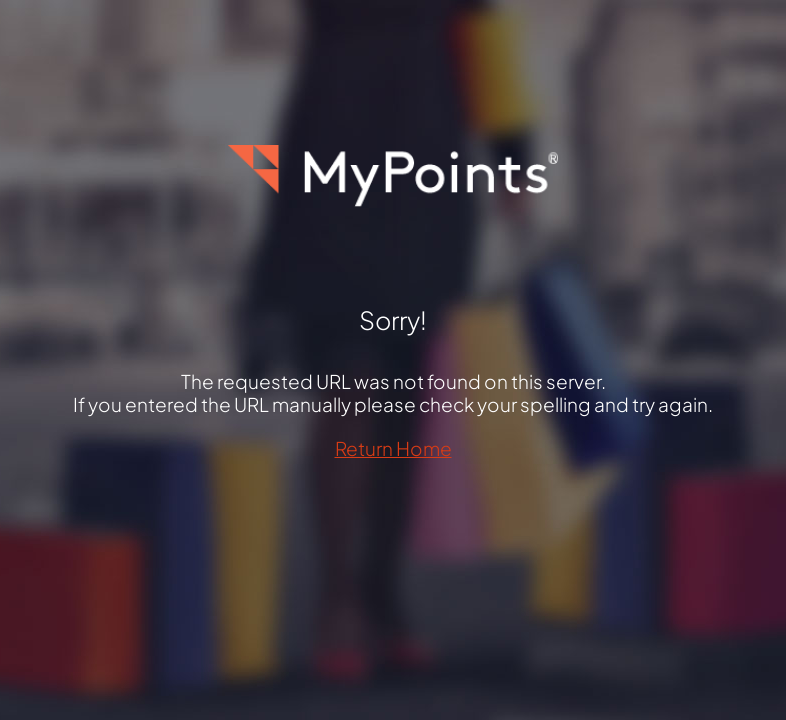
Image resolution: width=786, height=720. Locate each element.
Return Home (393, 448)
